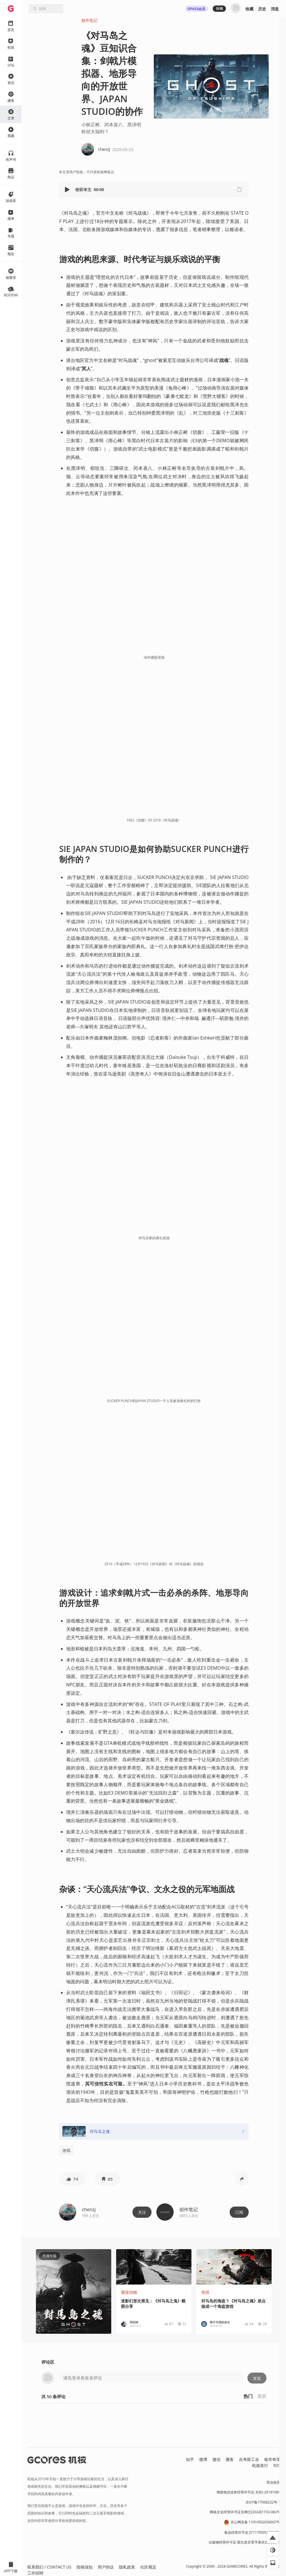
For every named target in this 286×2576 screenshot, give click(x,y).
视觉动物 (129, 2292)
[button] (68, 189)
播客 (230, 2459)
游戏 (66, 2150)
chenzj (89, 2209)
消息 (275, 9)
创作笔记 (89, 20)
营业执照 (273, 2482)
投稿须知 (84, 2567)
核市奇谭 (272, 2459)
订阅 (239, 2212)
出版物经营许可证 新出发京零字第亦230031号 (244, 2542)
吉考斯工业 (249, 2459)
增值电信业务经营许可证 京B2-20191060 (248, 2492)
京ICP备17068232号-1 (263, 2502)
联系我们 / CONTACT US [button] (49, 2567)
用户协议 (106, 2567)
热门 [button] (248, 2396)
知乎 (190, 2459)
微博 (203, 2459)
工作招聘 (35, 2573)
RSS (276, 2465)
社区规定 (148, 2567)
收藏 (249, 9)
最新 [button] (261, 2396)
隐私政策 (127, 2567)
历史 (262, 9)
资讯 (205, 2292)
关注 (142, 2212)
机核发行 (260, 2465)
